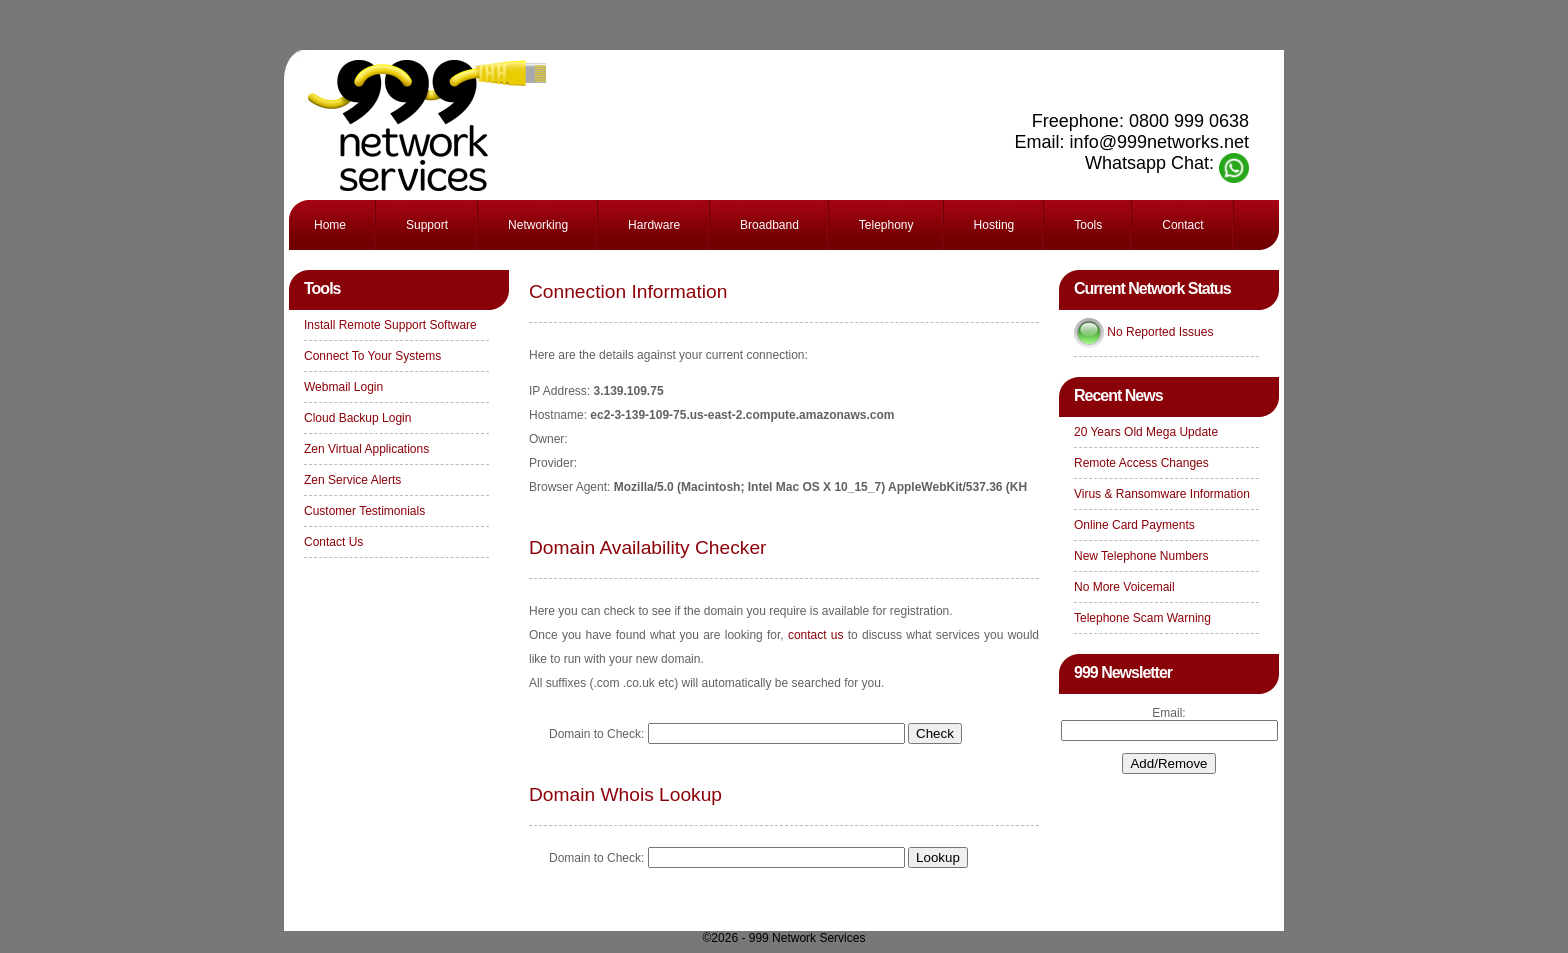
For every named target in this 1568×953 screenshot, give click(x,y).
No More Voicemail (1124, 587)
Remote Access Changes (1141, 463)
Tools (1088, 225)
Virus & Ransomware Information (1162, 494)
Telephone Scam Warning (1142, 618)
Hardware (654, 225)
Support (427, 225)
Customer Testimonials (364, 511)
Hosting (994, 225)
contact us (816, 635)
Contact (1182, 225)
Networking (538, 225)
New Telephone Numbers (1141, 556)
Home (330, 225)
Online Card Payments (1134, 525)
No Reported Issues (1160, 332)
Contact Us (333, 542)
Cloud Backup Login (357, 418)
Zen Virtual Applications (366, 449)
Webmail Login (343, 387)
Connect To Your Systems (372, 356)
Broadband (769, 225)
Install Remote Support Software (390, 325)
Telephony (886, 225)
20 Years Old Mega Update (1146, 432)
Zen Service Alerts (352, 480)
